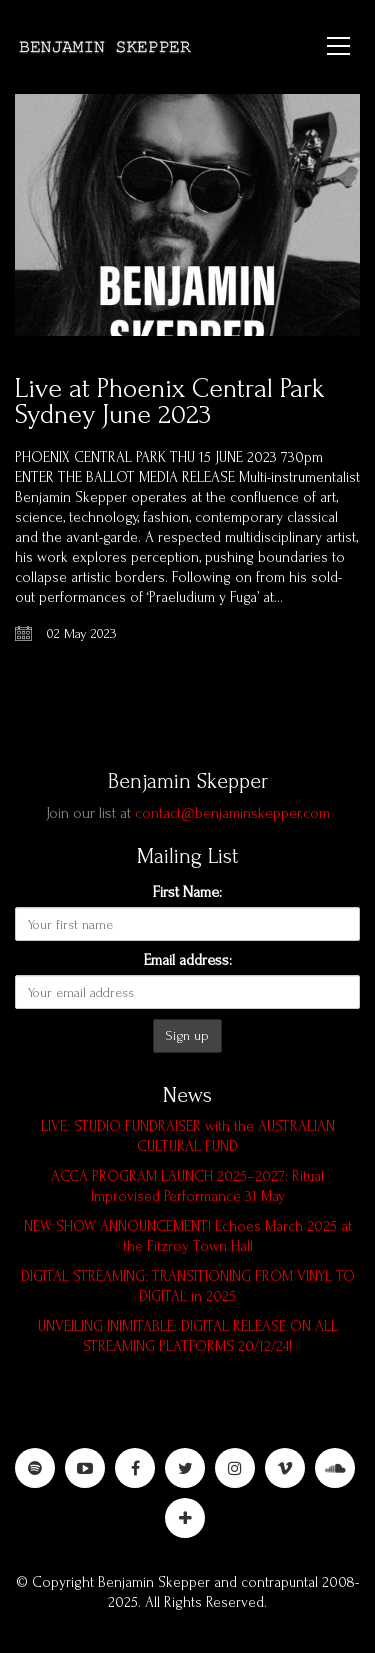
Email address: (188, 960)
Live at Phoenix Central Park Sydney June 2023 (170, 402)
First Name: (187, 892)
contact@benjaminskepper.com (232, 813)
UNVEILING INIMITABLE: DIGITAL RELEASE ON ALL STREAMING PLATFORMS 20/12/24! (188, 1336)
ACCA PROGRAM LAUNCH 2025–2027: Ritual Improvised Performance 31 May (187, 1186)
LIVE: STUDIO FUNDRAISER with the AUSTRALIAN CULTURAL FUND (188, 1136)
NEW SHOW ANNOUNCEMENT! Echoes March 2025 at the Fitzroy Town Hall (188, 1236)
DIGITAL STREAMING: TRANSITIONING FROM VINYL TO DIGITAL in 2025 (188, 1286)
